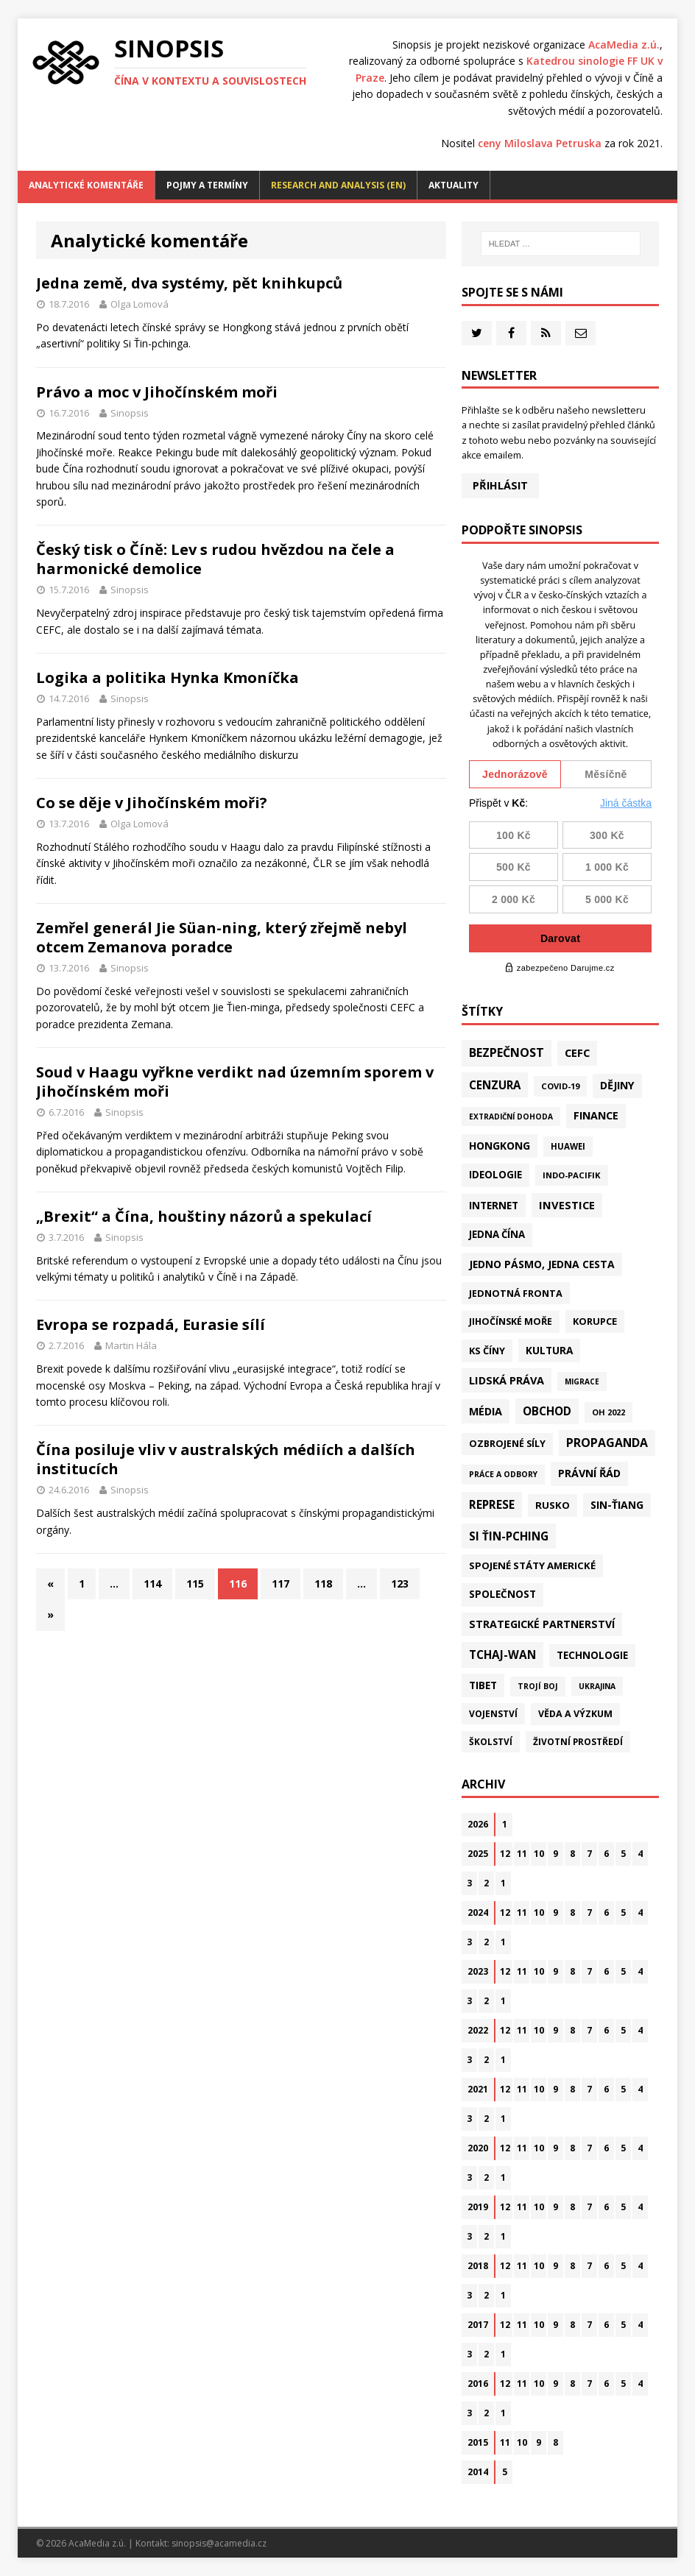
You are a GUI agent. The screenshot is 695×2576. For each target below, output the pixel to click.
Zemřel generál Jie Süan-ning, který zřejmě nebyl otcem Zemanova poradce (221, 937)
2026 (478, 1824)
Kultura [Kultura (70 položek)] (549, 1350)
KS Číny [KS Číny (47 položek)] (487, 1350)
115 (195, 1583)
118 (323, 1583)
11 (522, 1853)
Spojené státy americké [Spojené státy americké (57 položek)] (532, 1565)
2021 (478, 2089)
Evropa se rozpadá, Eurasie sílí (150, 1324)
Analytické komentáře (86, 185)
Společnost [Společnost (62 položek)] (502, 1594)
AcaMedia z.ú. (624, 45)
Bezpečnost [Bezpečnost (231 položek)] (506, 1052)
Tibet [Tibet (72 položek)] (483, 1685)
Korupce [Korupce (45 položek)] (595, 1321)
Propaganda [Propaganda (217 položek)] (607, 1442)
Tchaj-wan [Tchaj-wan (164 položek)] (502, 1654)
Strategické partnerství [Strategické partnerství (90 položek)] (542, 1624)
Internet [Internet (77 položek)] (493, 1205)
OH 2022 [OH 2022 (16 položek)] (608, 1412)
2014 (478, 2472)
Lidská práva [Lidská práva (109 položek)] (506, 1380)
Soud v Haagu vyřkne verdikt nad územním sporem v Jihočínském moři (235, 1081)
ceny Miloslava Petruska (539, 143)
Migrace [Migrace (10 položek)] (582, 1381)
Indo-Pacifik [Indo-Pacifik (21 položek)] (572, 1175)
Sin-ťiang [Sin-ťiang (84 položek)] (616, 1505)
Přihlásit (500, 485)
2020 (478, 2148)
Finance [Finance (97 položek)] (596, 1115)
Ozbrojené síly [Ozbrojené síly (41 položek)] (507, 1443)
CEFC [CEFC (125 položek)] (577, 1052)
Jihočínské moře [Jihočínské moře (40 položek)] (510, 1321)
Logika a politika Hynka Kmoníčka (167, 677)
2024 (478, 1912)
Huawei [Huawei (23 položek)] (568, 1146)
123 (400, 1583)
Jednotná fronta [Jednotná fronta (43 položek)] (515, 1293)
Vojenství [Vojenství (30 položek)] (493, 1714)
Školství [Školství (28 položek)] (490, 1741)
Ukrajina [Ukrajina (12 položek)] (597, 1686)
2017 (478, 2324)
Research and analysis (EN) (338, 185)
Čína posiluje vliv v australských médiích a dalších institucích (225, 1459)
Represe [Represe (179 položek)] (492, 1504)
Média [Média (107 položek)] (485, 1411)
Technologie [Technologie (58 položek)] (592, 1655)
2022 (478, 2030)
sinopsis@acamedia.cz (219, 2543)
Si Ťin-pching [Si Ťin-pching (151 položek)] (508, 1536)
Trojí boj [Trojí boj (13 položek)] (538, 1686)
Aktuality (453, 185)
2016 (478, 2383)
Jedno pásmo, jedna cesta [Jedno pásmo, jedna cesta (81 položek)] (542, 1264)
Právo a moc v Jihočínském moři (157, 392)
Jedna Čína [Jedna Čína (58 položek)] (497, 1234)
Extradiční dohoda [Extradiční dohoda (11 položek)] (511, 1116)
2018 (478, 2266)
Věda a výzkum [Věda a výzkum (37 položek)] (575, 1714)
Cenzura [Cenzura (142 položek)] (495, 1085)
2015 (478, 2442)
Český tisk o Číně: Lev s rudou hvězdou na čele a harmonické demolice (215, 558)
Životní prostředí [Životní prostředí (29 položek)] (578, 1741)
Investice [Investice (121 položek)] (567, 1204)
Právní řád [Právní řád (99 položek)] (589, 1473)
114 (152, 1583)
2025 (478, 1853)
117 (280, 1583)
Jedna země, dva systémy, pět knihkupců (189, 283)
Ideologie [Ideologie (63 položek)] (495, 1174)
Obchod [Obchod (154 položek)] (547, 1411)
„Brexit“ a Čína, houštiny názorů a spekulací (204, 1216)
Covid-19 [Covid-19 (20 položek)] (560, 1085)
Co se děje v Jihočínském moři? (151, 803)
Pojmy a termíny (207, 185)
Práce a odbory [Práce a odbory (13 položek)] (503, 1474)
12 (505, 1853)
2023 (478, 1971)
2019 (478, 2207)
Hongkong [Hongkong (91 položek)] (499, 1146)
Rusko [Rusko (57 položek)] (552, 1505)
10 (539, 1853)
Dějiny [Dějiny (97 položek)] (617, 1085)
